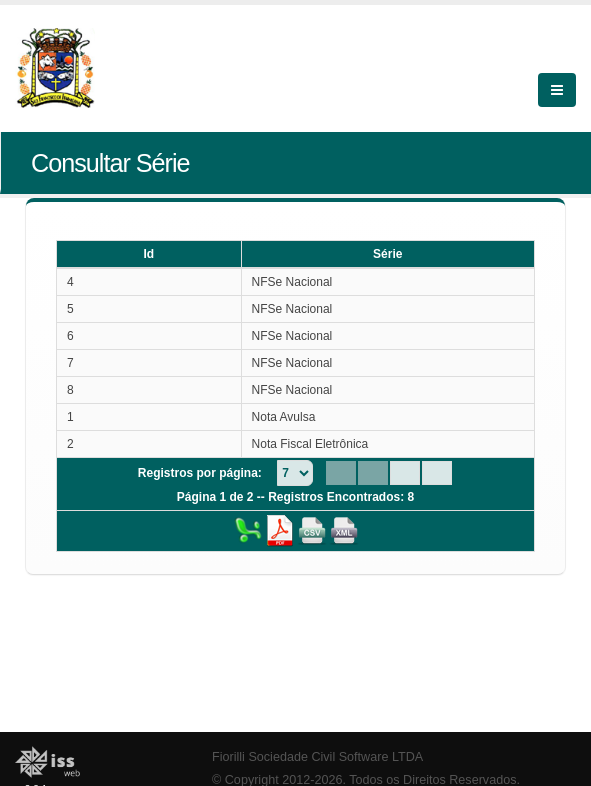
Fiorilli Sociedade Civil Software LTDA (317, 757)
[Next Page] (405, 473)
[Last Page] (437, 473)
